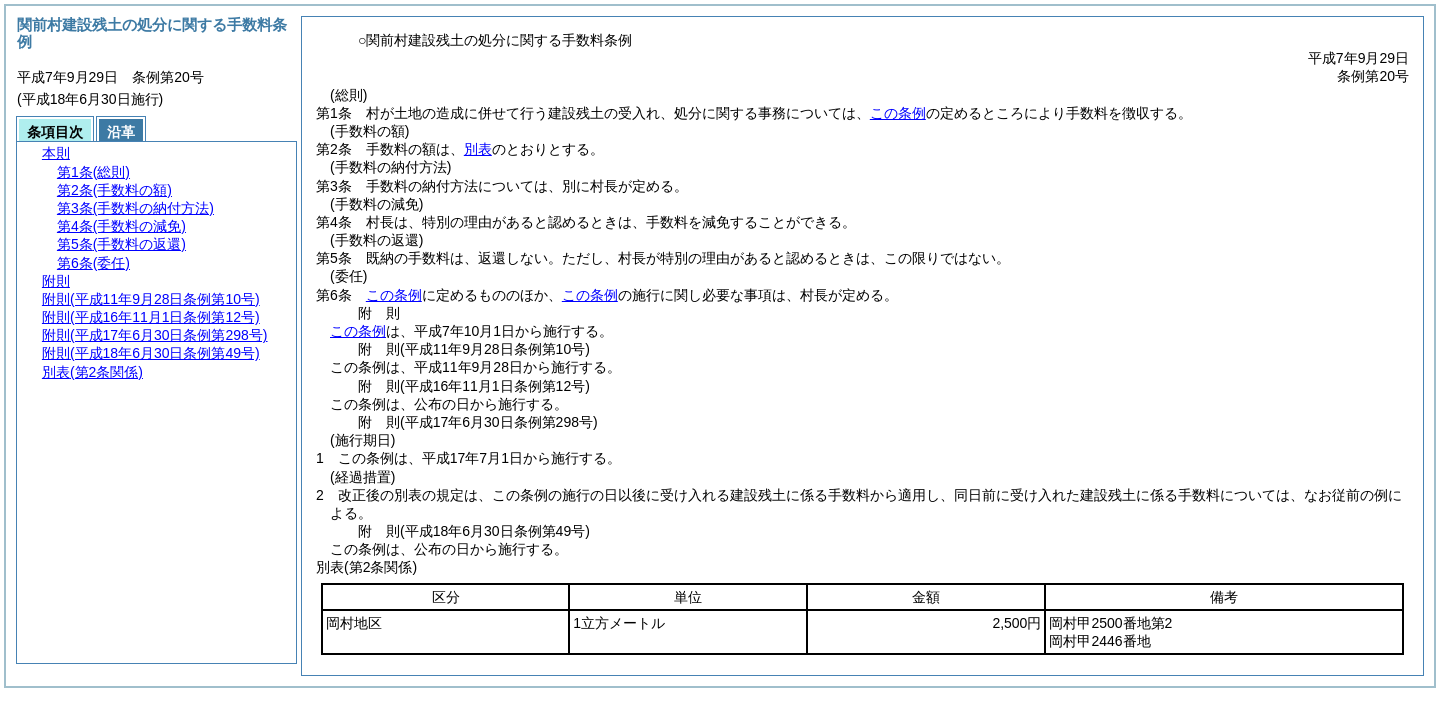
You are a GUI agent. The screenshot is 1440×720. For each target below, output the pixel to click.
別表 (478, 149)
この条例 (898, 113)
